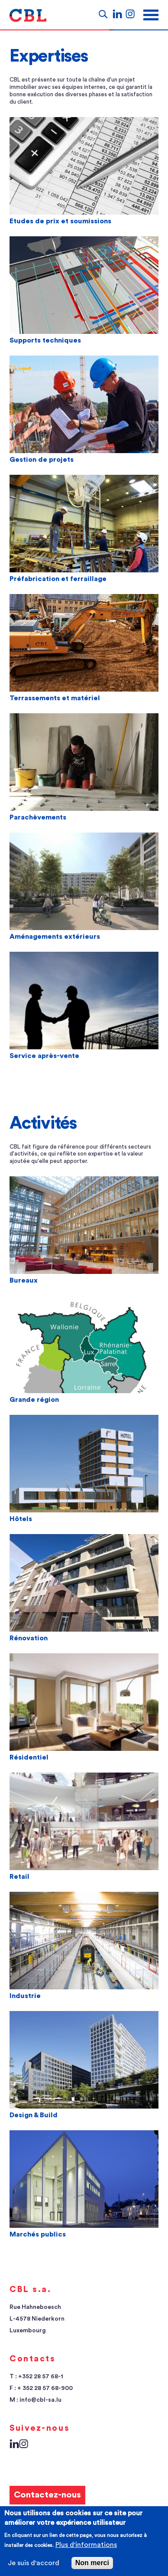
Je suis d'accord (33, 2563)
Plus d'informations (86, 2544)
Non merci (92, 2562)
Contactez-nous (47, 2495)
